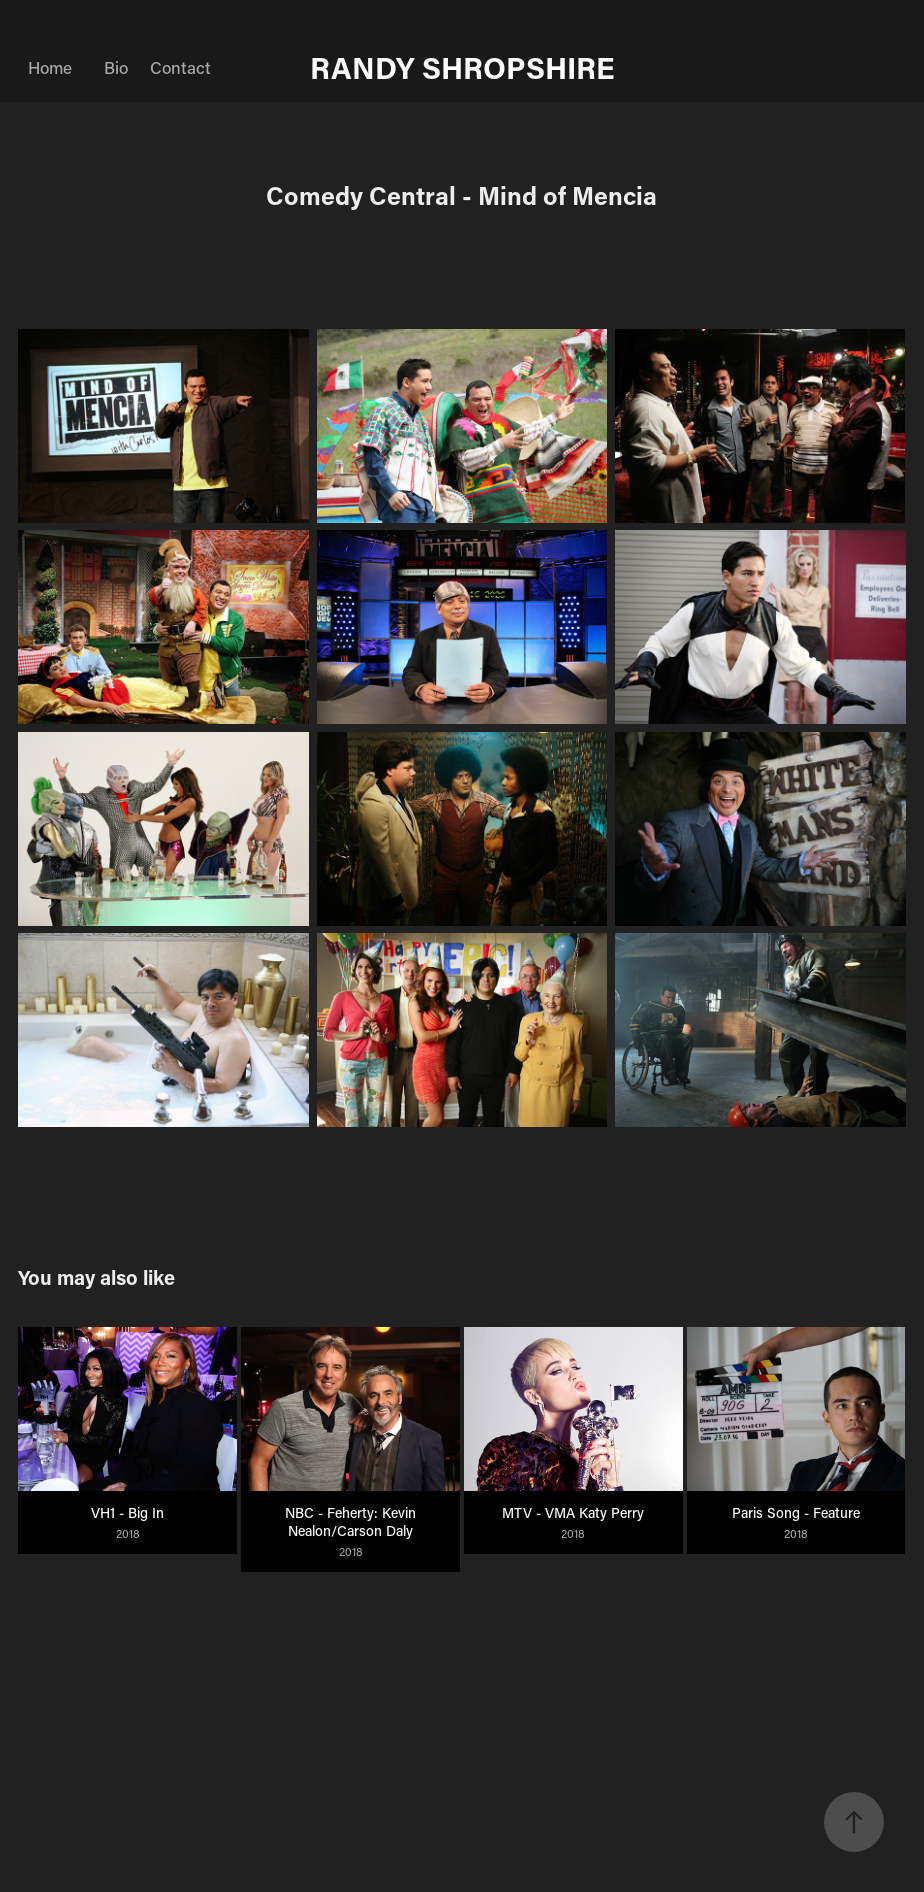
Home (50, 67)
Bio (116, 67)
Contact (180, 67)
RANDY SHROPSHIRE (462, 67)
